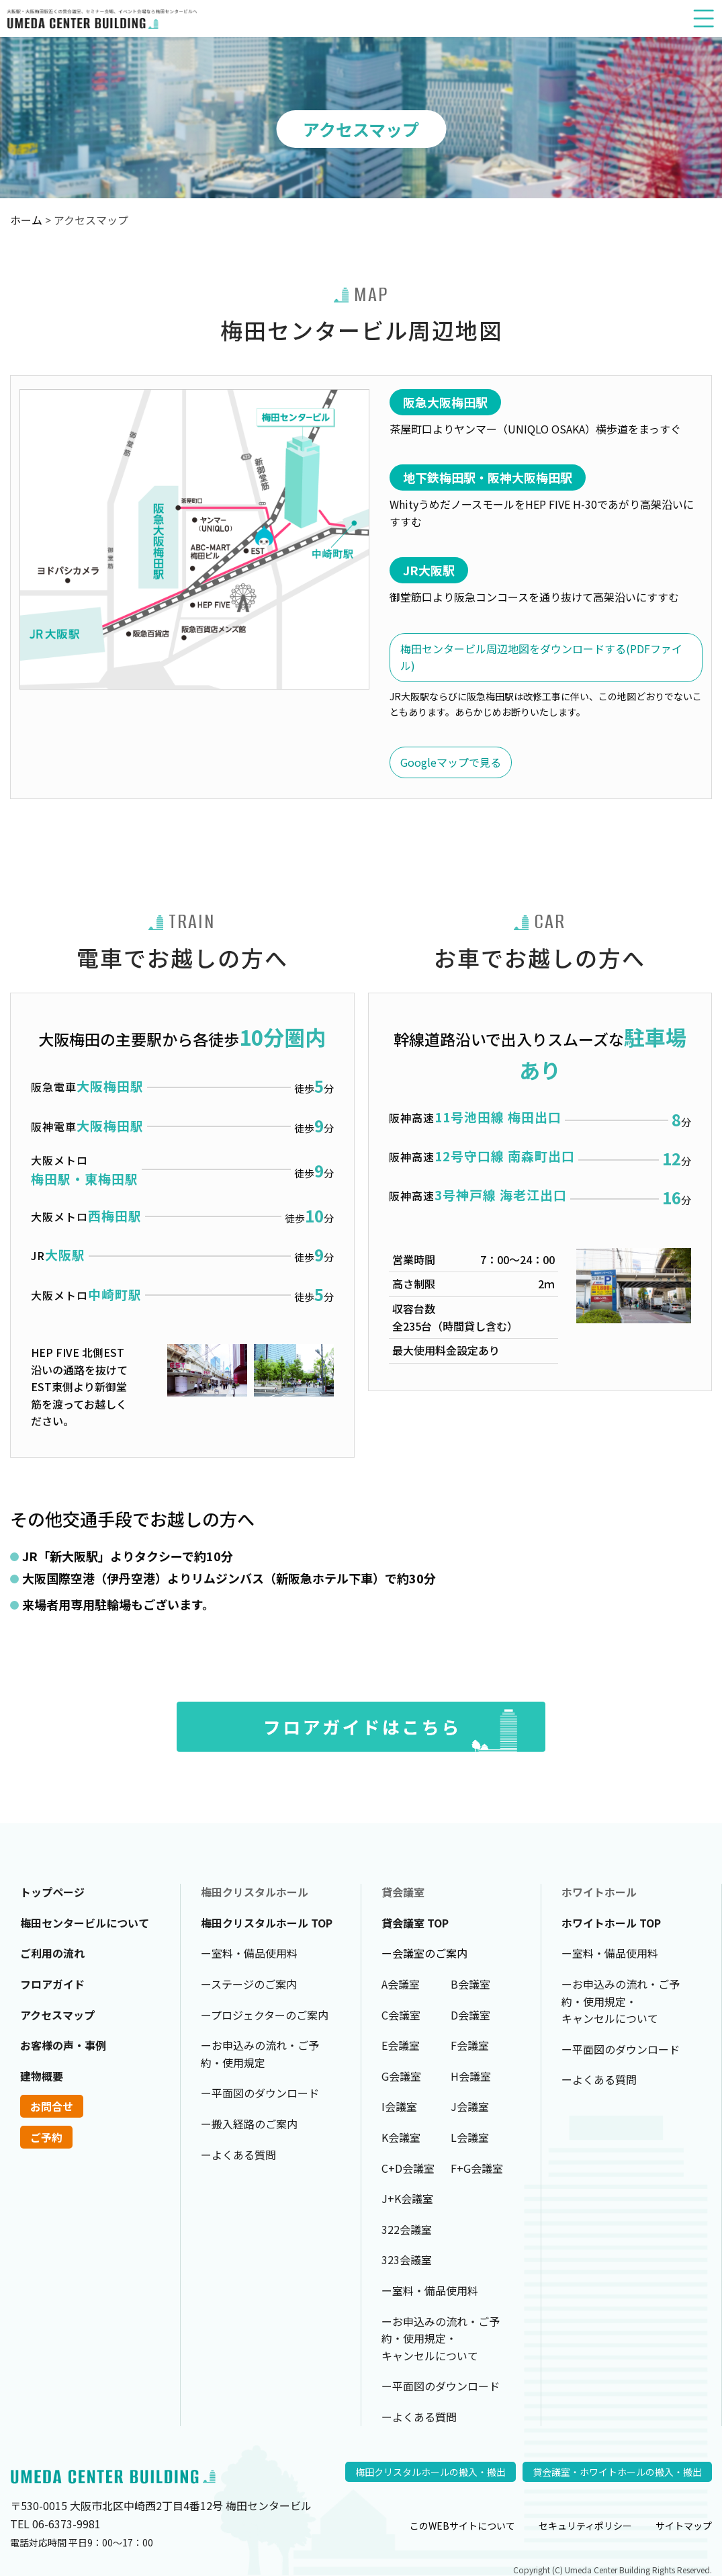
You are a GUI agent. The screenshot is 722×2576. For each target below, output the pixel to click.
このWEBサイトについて (462, 2525)
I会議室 (399, 2106)
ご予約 (46, 2137)
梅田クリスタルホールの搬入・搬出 (430, 2472)
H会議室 (471, 2076)
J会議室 (470, 2106)
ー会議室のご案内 (424, 1953)
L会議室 (470, 2137)
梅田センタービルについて (84, 1923)
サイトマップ (684, 2525)
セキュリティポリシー (585, 2525)
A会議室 (400, 1984)
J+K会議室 (407, 2198)
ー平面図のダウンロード (260, 2093)
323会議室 (406, 2259)
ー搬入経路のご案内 (249, 2124)
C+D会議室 (408, 2168)
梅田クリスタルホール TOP (266, 1923)
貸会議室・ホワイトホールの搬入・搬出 (617, 2472)
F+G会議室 (477, 2168)
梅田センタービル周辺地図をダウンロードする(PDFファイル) (541, 657)
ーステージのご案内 (249, 1984)
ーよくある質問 (238, 2155)
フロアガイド (52, 1984)
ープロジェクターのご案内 (264, 2015)
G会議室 (401, 2076)
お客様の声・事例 (63, 2045)
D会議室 (470, 2015)
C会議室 (400, 2015)
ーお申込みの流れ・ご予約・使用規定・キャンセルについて (440, 2338)
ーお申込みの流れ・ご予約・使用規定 (260, 2054)
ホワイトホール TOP (611, 1923)
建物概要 (41, 2076)
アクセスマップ (57, 2015)
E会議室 (400, 2045)
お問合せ (51, 2106)
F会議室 (470, 2045)
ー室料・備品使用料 (249, 1953)
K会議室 (400, 2137)
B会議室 (470, 1984)
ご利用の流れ (52, 1953)
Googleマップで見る (450, 762)
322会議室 (406, 2229)
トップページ (52, 1892)
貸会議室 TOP (415, 1923)
